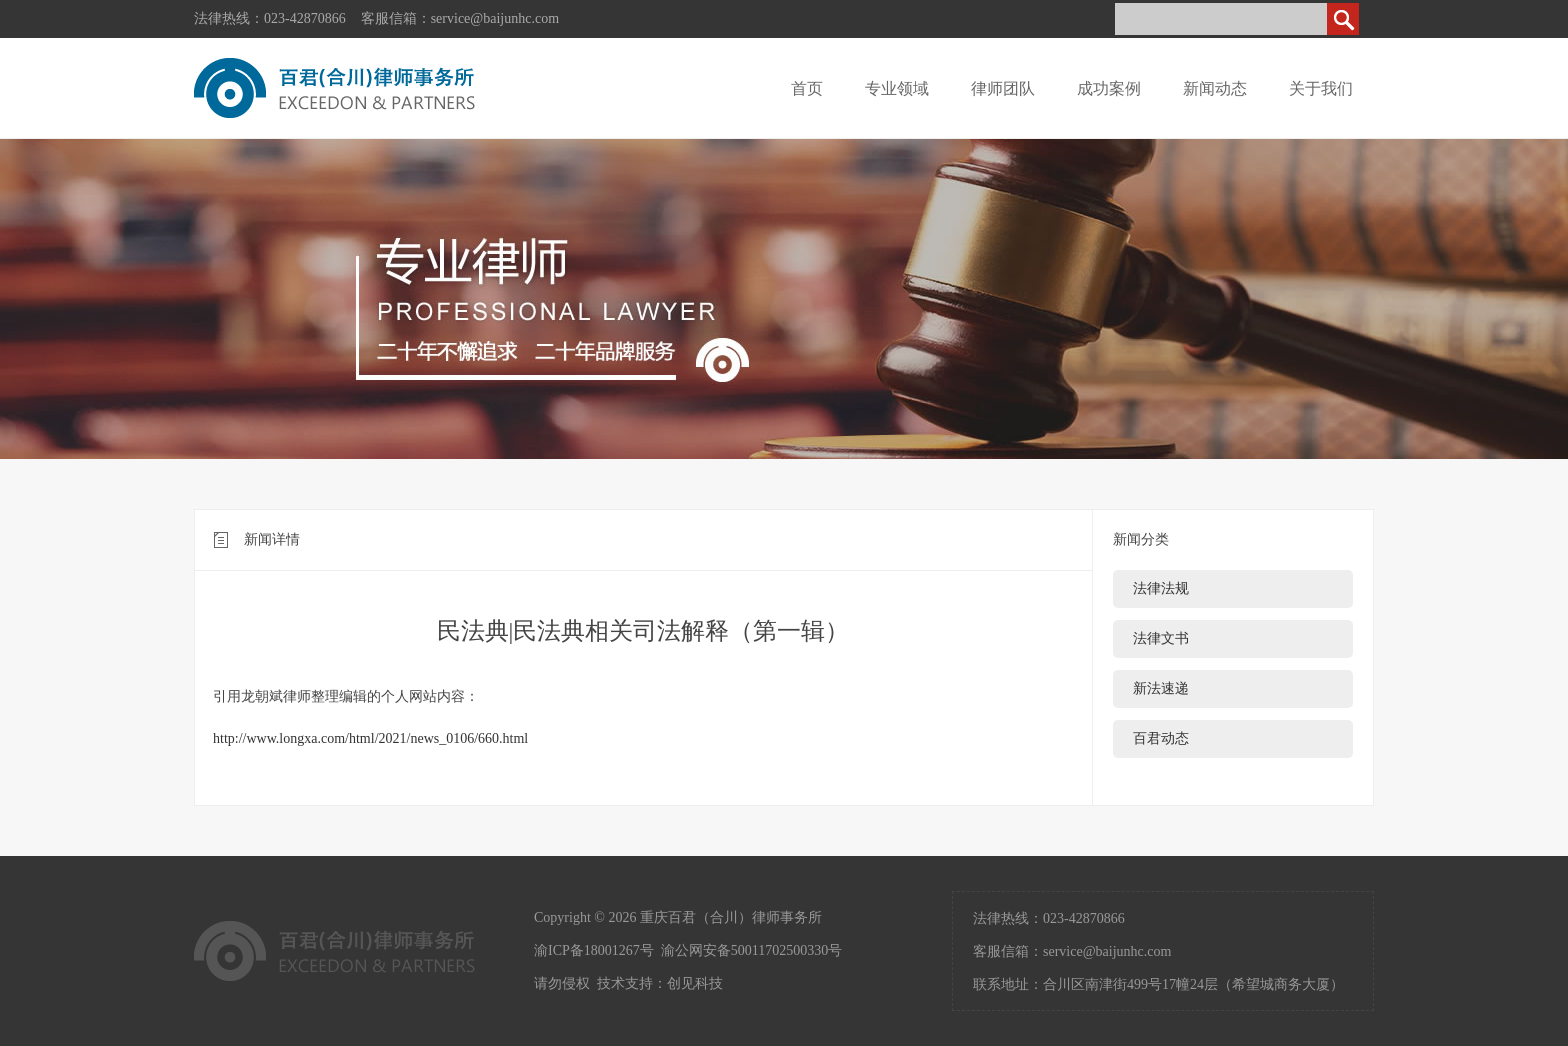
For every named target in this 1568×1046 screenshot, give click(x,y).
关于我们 (1321, 88)
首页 (807, 88)
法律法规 (1161, 588)
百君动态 (1161, 738)
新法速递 (1161, 688)
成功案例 (1109, 88)
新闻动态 (1215, 88)
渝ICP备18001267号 (594, 950)
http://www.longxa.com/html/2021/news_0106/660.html (370, 738)
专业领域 (897, 88)
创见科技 (695, 983)
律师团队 (1003, 88)
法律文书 (1161, 638)
